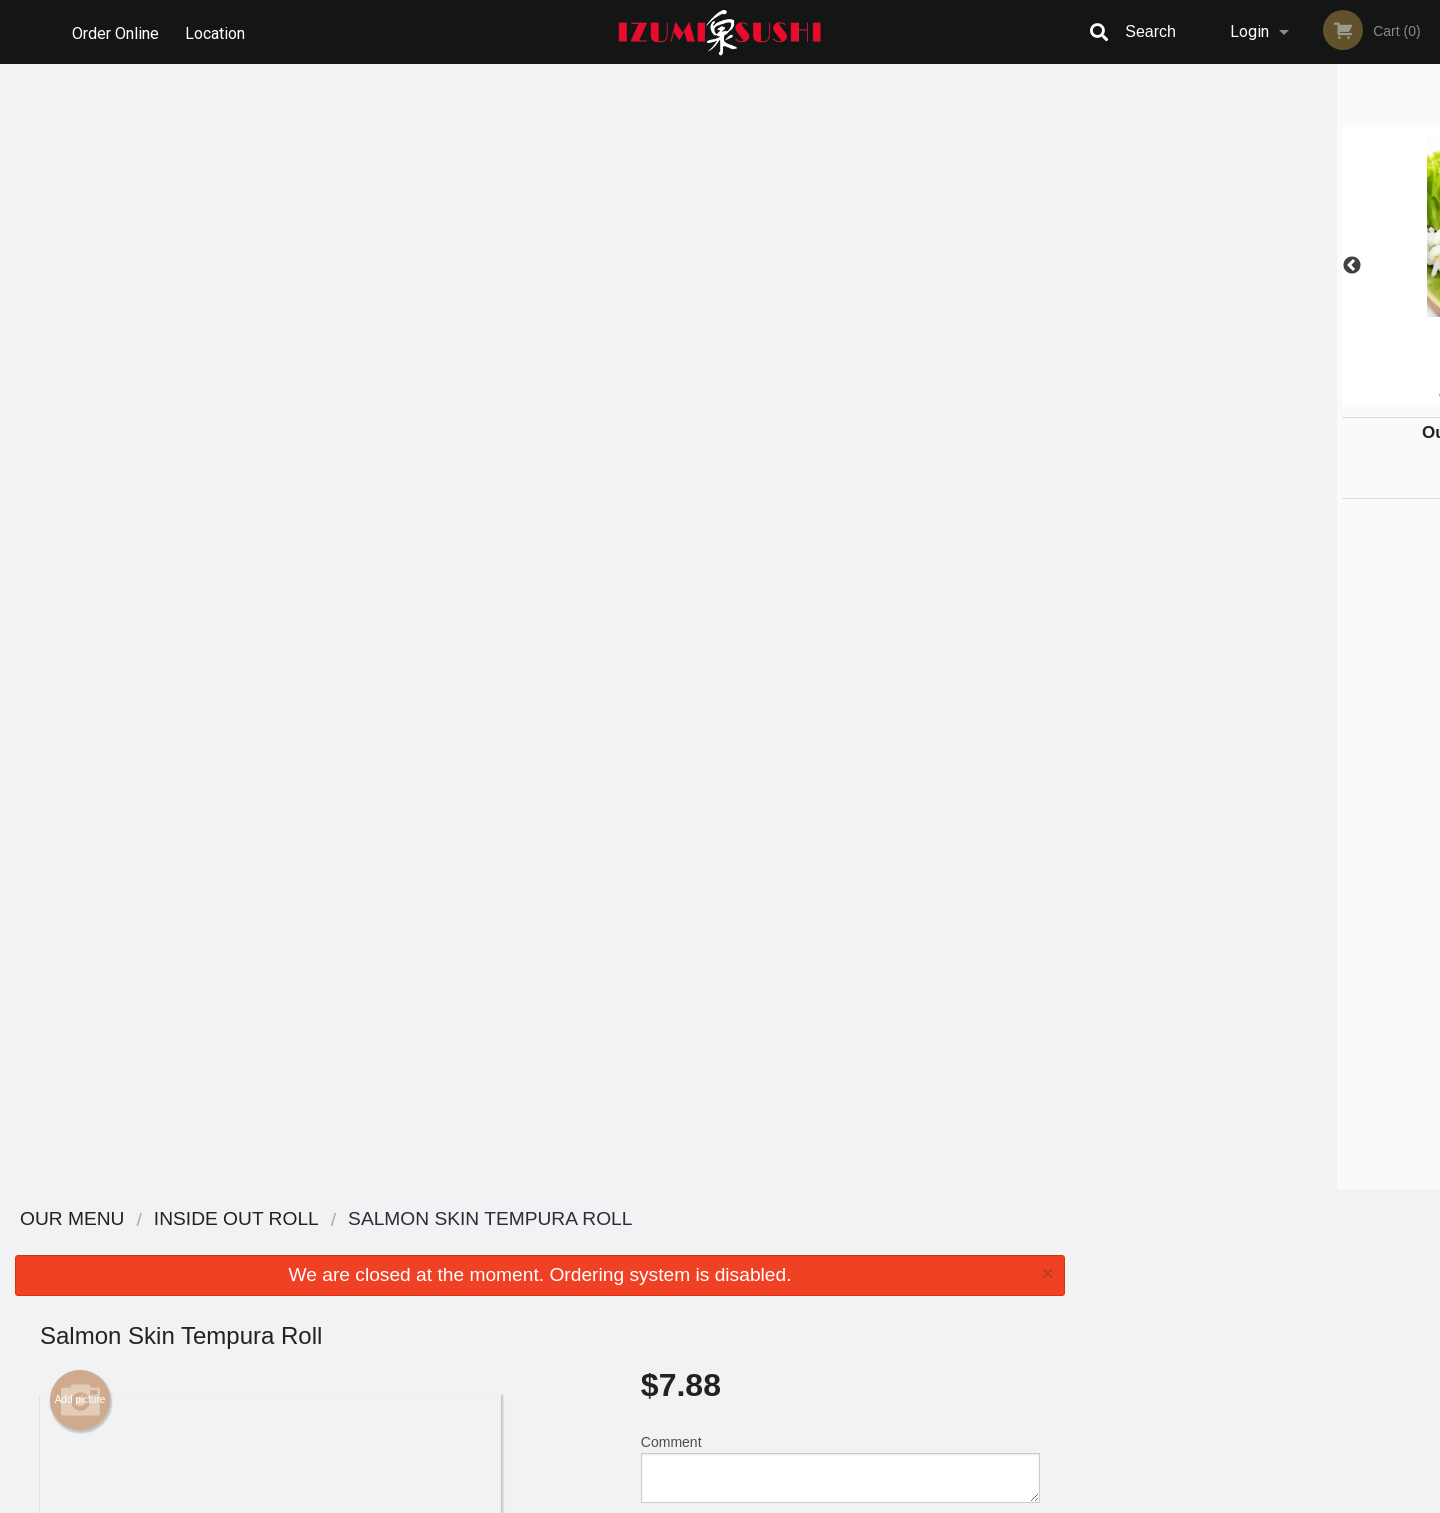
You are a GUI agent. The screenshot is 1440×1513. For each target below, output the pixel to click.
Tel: (1045, 1294)
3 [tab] (1245, 395)
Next (1425, 266)
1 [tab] (1185, 395)
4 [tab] (1275, 395)
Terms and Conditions (880, 1270)
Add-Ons (831, 985)
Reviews (842, 1245)
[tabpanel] (1260, 266)
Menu (668, 1245)
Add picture (80, 275)
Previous (1095, 266)
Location (218, 31)
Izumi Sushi (283, 1219)
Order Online (115, 31)
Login (1249, 31)
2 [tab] (1215, 395)
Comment (840, 343)
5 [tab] (1305, 395)
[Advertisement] (540, 1124)
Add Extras (831, 837)
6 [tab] (1335, 395)
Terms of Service (753, 1499)
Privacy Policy (858, 1294)
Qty (702, 424)
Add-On (831, 911)
